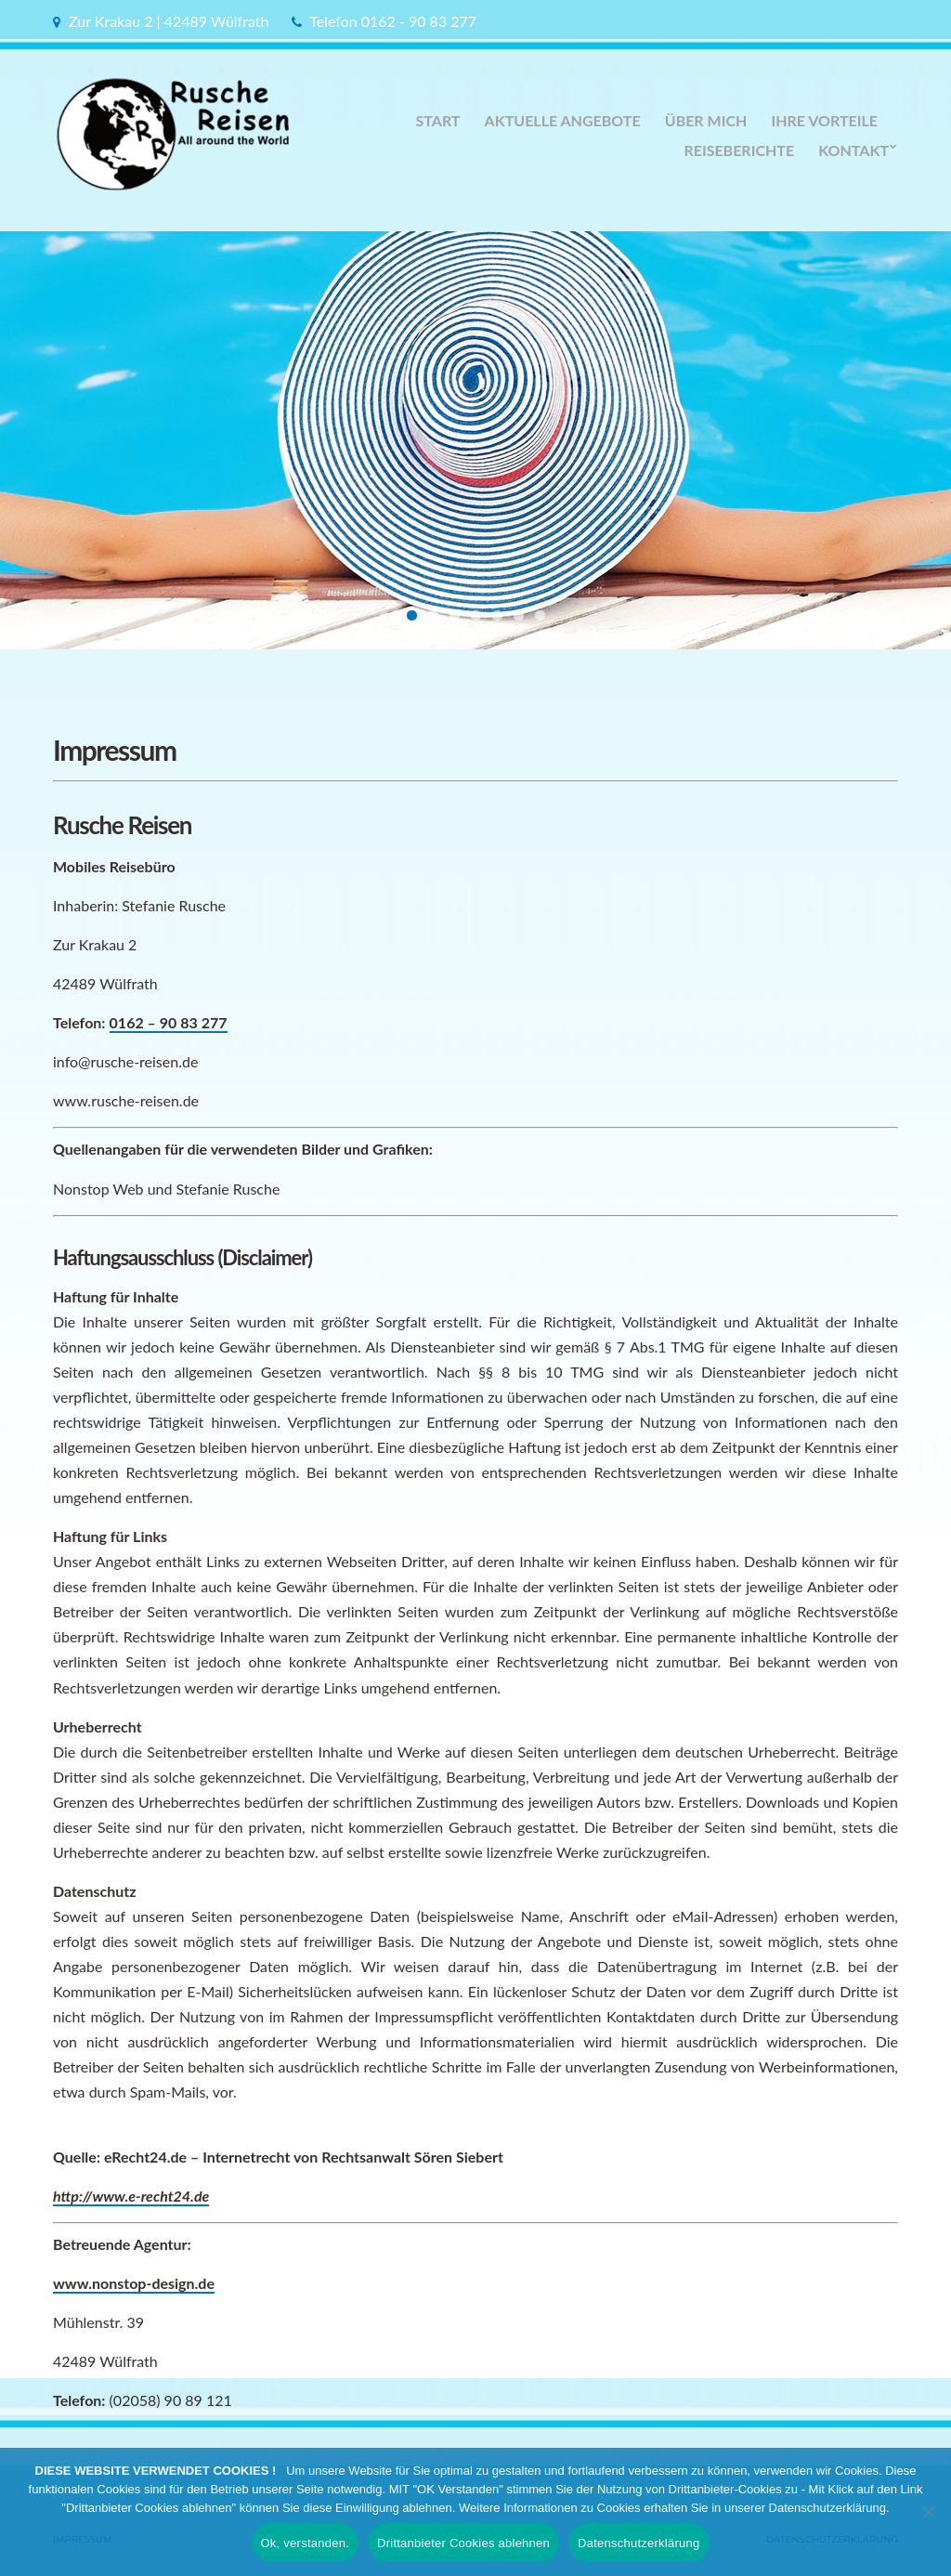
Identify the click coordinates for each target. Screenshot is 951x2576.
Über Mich (706, 120)
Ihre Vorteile (824, 120)
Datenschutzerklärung (638, 2543)
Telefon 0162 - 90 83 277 (392, 21)
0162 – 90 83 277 (169, 1022)
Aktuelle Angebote (563, 120)
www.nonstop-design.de (134, 2283)
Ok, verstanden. (305, 2543)
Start (438, 120)
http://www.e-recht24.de (131, 2195)
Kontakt (853, 150)
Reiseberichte (739, 150)
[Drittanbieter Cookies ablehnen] (927, 2512)
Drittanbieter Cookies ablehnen (463, 2543)
